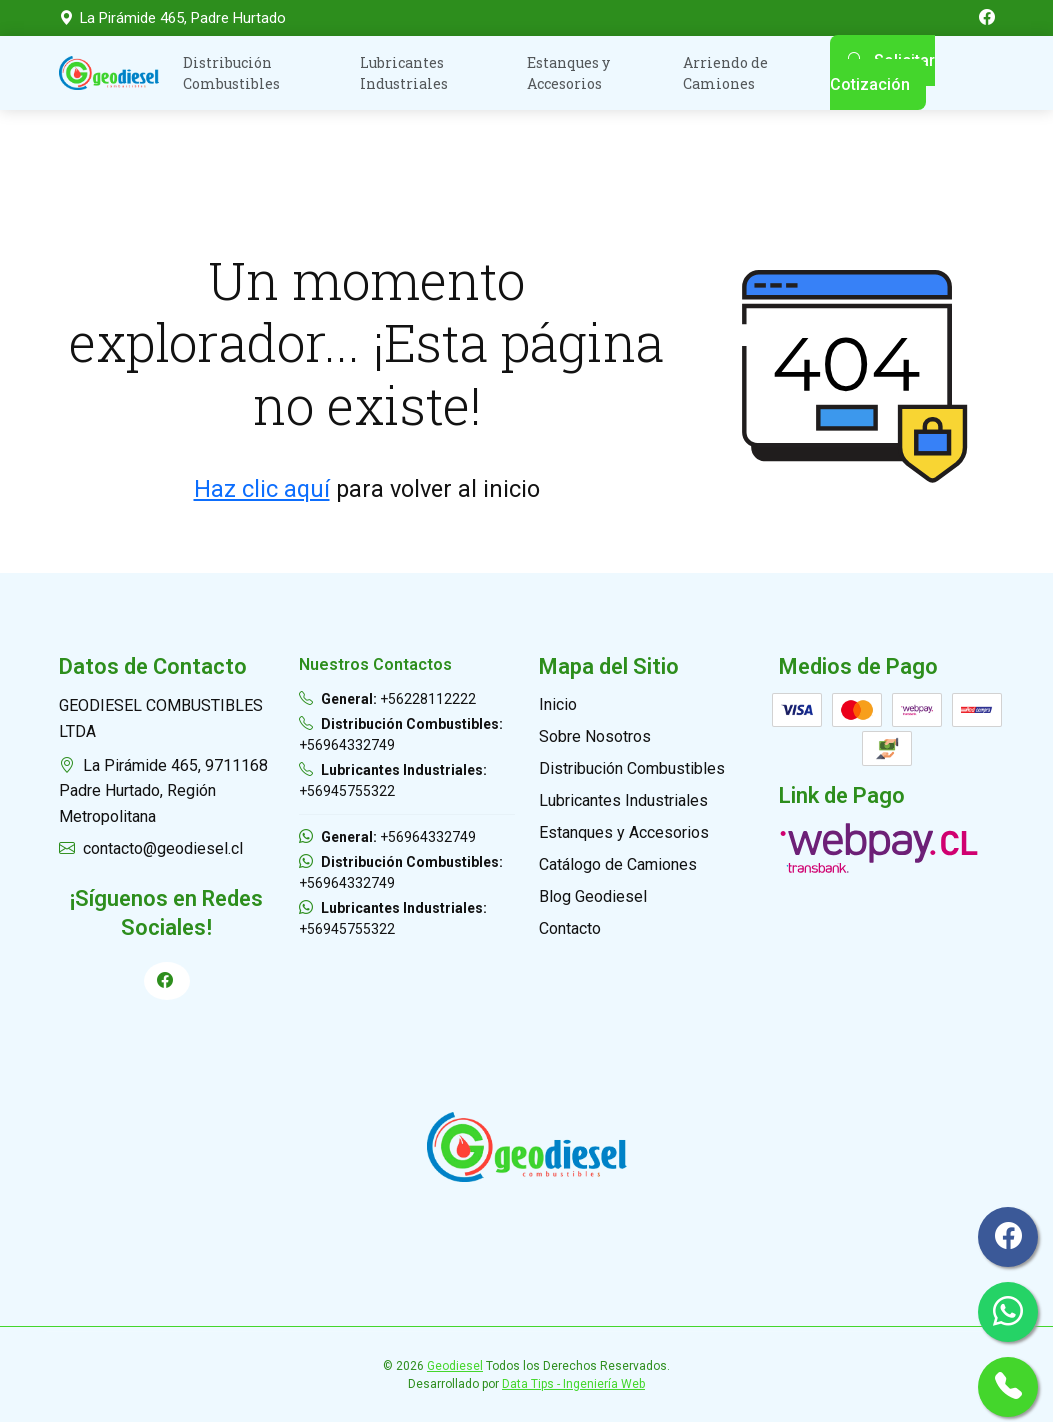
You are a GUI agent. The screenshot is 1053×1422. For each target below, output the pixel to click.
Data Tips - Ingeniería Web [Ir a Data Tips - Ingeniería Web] (573, 1384)
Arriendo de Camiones (725, 73)
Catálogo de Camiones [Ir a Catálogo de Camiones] (618, 864)
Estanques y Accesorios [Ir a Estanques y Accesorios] (624, 832)
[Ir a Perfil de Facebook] (167, 981)
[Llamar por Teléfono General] (1008, 1387)
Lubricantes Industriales (404, 73)
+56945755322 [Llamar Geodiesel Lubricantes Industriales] (393, 780)
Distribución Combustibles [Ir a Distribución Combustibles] (632, 768)
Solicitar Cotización (882, 72)
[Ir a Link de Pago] (879, 846)
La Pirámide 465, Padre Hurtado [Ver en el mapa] (172, 18)
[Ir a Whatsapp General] (1008, 1312)
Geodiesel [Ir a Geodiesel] (455, 1366)
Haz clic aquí (262, 489)
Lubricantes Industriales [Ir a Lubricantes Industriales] (623, 800)
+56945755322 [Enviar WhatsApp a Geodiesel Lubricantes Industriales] (393, 918)
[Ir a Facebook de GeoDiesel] (987, 18)
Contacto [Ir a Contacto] (570, 928)
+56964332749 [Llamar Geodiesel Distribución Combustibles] (401, 734)
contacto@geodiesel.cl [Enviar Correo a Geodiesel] (151, 848)
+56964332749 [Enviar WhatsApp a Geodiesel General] (387, 837)
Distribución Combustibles (231, 73)
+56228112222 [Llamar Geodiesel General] (387, 699)
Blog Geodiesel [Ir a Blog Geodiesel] (593, 896)
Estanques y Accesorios (568, 73)
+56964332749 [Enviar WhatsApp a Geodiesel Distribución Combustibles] (401, 872)
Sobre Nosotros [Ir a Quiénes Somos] (595, 736)
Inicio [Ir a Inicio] (558, 704)
